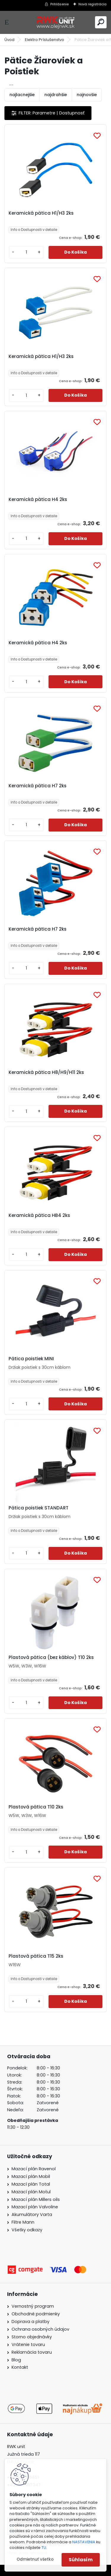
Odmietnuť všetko (35, 2559)
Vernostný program (33, 2306)
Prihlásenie (59, 4)
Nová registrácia (92, 4)
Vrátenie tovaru (28, 2344)
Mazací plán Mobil (31, 2176)
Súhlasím (81, 2559)
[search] (101, 22)
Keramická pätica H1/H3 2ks (41, 213)
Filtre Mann (23, 2222)
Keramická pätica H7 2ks (38, 786)
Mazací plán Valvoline (35, 2207)
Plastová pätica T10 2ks (36, 1807)
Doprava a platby (30, 2321)
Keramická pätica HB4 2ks (39, 1215)
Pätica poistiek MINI (31, 1359)
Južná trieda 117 (24, 2454)
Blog (16, 2360)
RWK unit (16, 2447)
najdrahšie (55, 95)
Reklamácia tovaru (32, 2352)
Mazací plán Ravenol (34, 2169)
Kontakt (20, 2367)
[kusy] (26, 252)
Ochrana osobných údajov (40, 2329)
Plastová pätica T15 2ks (36, 1956)
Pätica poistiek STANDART (38, 1508)
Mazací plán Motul (31, 2192)
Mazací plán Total (31, 2184)
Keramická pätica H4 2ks (38, 499)
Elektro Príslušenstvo (44, 39)
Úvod (9, 39)
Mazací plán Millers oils (36, 2199)
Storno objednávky (32, 2337)
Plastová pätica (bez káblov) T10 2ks (51, 1657)
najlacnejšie (22, 95)
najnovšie (87, 95)
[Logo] (55, 22)
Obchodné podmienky (36, 2314)
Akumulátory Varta (32, 2214)
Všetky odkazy (27, 2230)
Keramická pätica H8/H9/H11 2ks (46, 1072)
